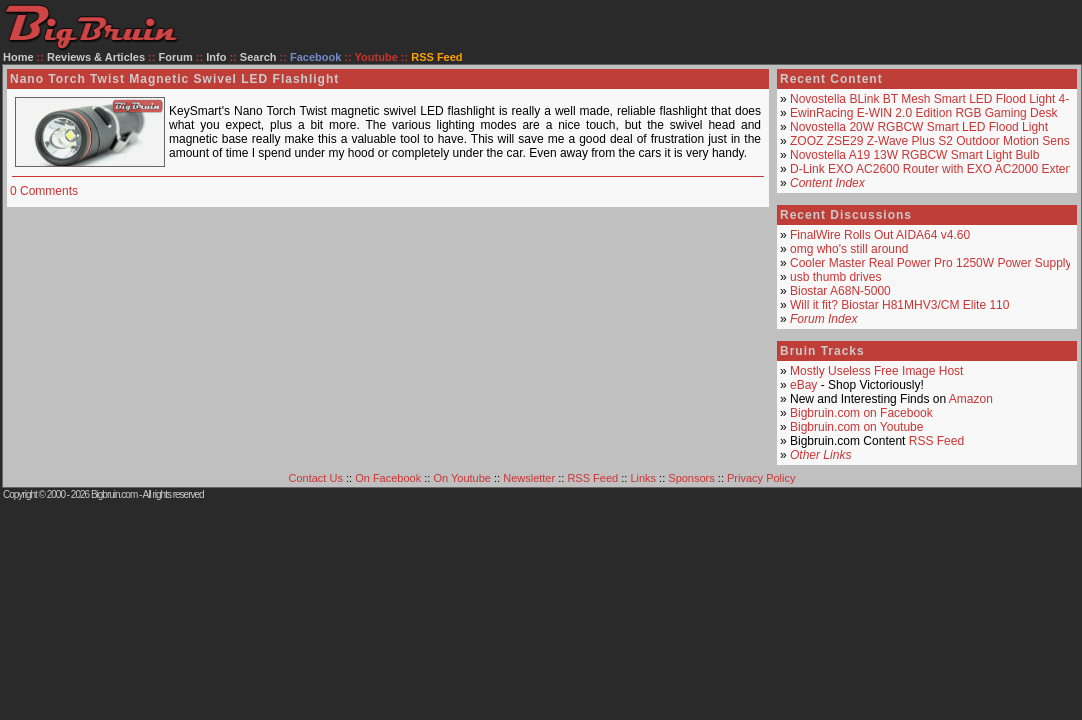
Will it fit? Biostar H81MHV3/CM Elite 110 (899, 305)
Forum (176, 57)
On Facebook (388, 478)
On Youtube (462, 478)
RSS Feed (936, 441)
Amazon (971, 399)
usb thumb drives (835, 277)
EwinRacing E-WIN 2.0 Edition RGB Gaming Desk (923, 113)
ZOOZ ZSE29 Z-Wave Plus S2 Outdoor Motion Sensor (935, 141)
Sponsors (691, 478)
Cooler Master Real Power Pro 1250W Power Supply (930, 263)
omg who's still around (849, 249)
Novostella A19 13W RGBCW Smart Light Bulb (914, 155)
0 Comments (44, 191)
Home (18, 57)
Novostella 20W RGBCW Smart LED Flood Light (919, 127)
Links (643, 478)
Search (258, 57)
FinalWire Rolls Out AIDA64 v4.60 (880, 235)
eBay (803, 385)
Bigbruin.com (114, 494)
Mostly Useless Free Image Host (876, 371)
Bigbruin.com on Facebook (861, 413)
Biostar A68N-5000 (840, 291)
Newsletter (529, 478)
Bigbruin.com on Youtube (856, 427)
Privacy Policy (761, 478)
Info (216, 57)
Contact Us (316, 478)
